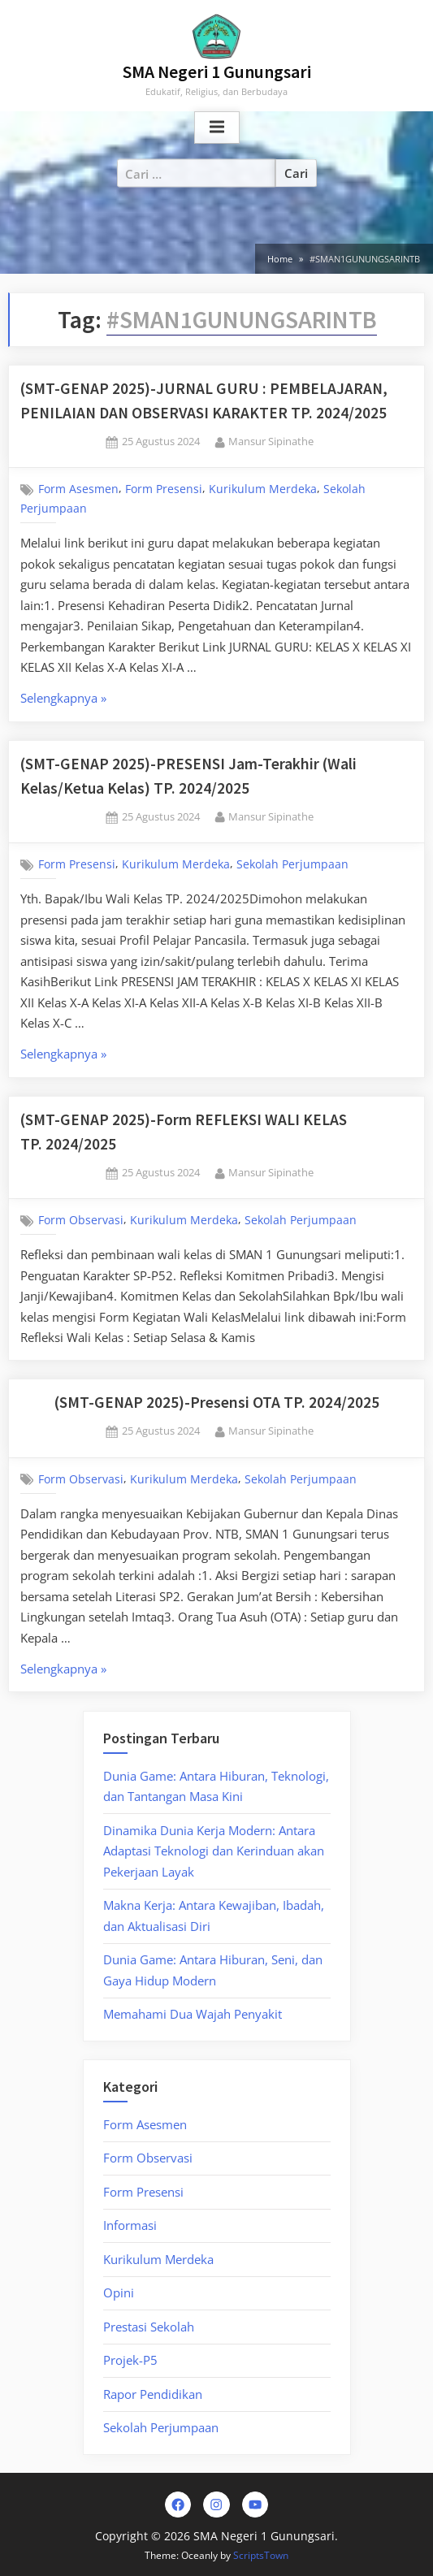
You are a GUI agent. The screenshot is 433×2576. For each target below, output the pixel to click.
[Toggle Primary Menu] (217, 127)
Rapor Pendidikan (152, 2394)
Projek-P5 (130, 2360)
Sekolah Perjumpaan (292, 864)
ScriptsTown (260, 2555)
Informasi (130, 2225)
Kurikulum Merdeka (263, 489)
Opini (118, 2292)
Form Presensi (163, 489)
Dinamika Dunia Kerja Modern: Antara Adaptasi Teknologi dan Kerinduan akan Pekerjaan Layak (213, 1851)
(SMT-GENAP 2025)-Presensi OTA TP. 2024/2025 (216, 1402)
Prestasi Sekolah (148, 2326)
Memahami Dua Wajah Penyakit (192, 2014)
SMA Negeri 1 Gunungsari (217, 72)
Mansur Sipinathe (271, 440)
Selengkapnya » (103, 699)
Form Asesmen (78, 489)
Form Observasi (80, 1220)
